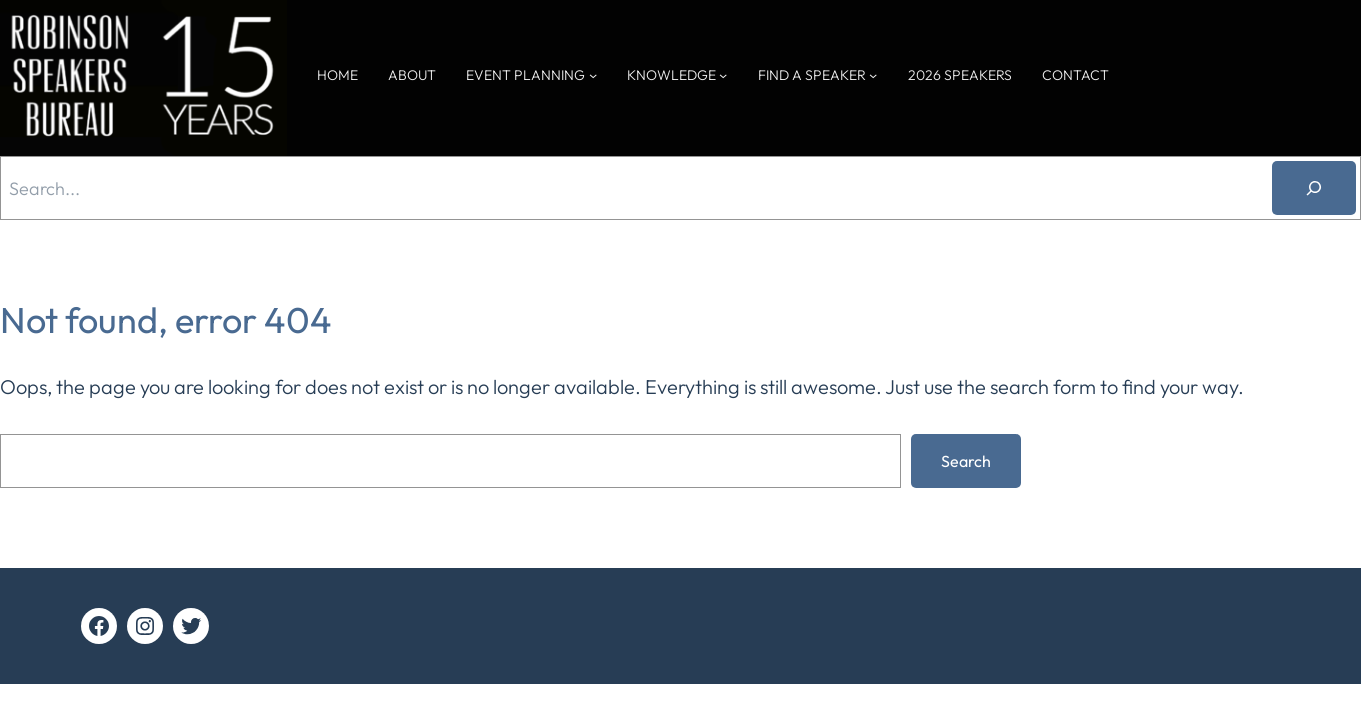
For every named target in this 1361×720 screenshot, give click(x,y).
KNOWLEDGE (671, 75)
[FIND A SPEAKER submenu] (873, 75)
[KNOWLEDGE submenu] (723, 75)
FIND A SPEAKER (812, 75)
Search (966, 461)
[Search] (1314, 188)
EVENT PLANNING (525, 75)
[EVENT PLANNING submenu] (593, 75)
